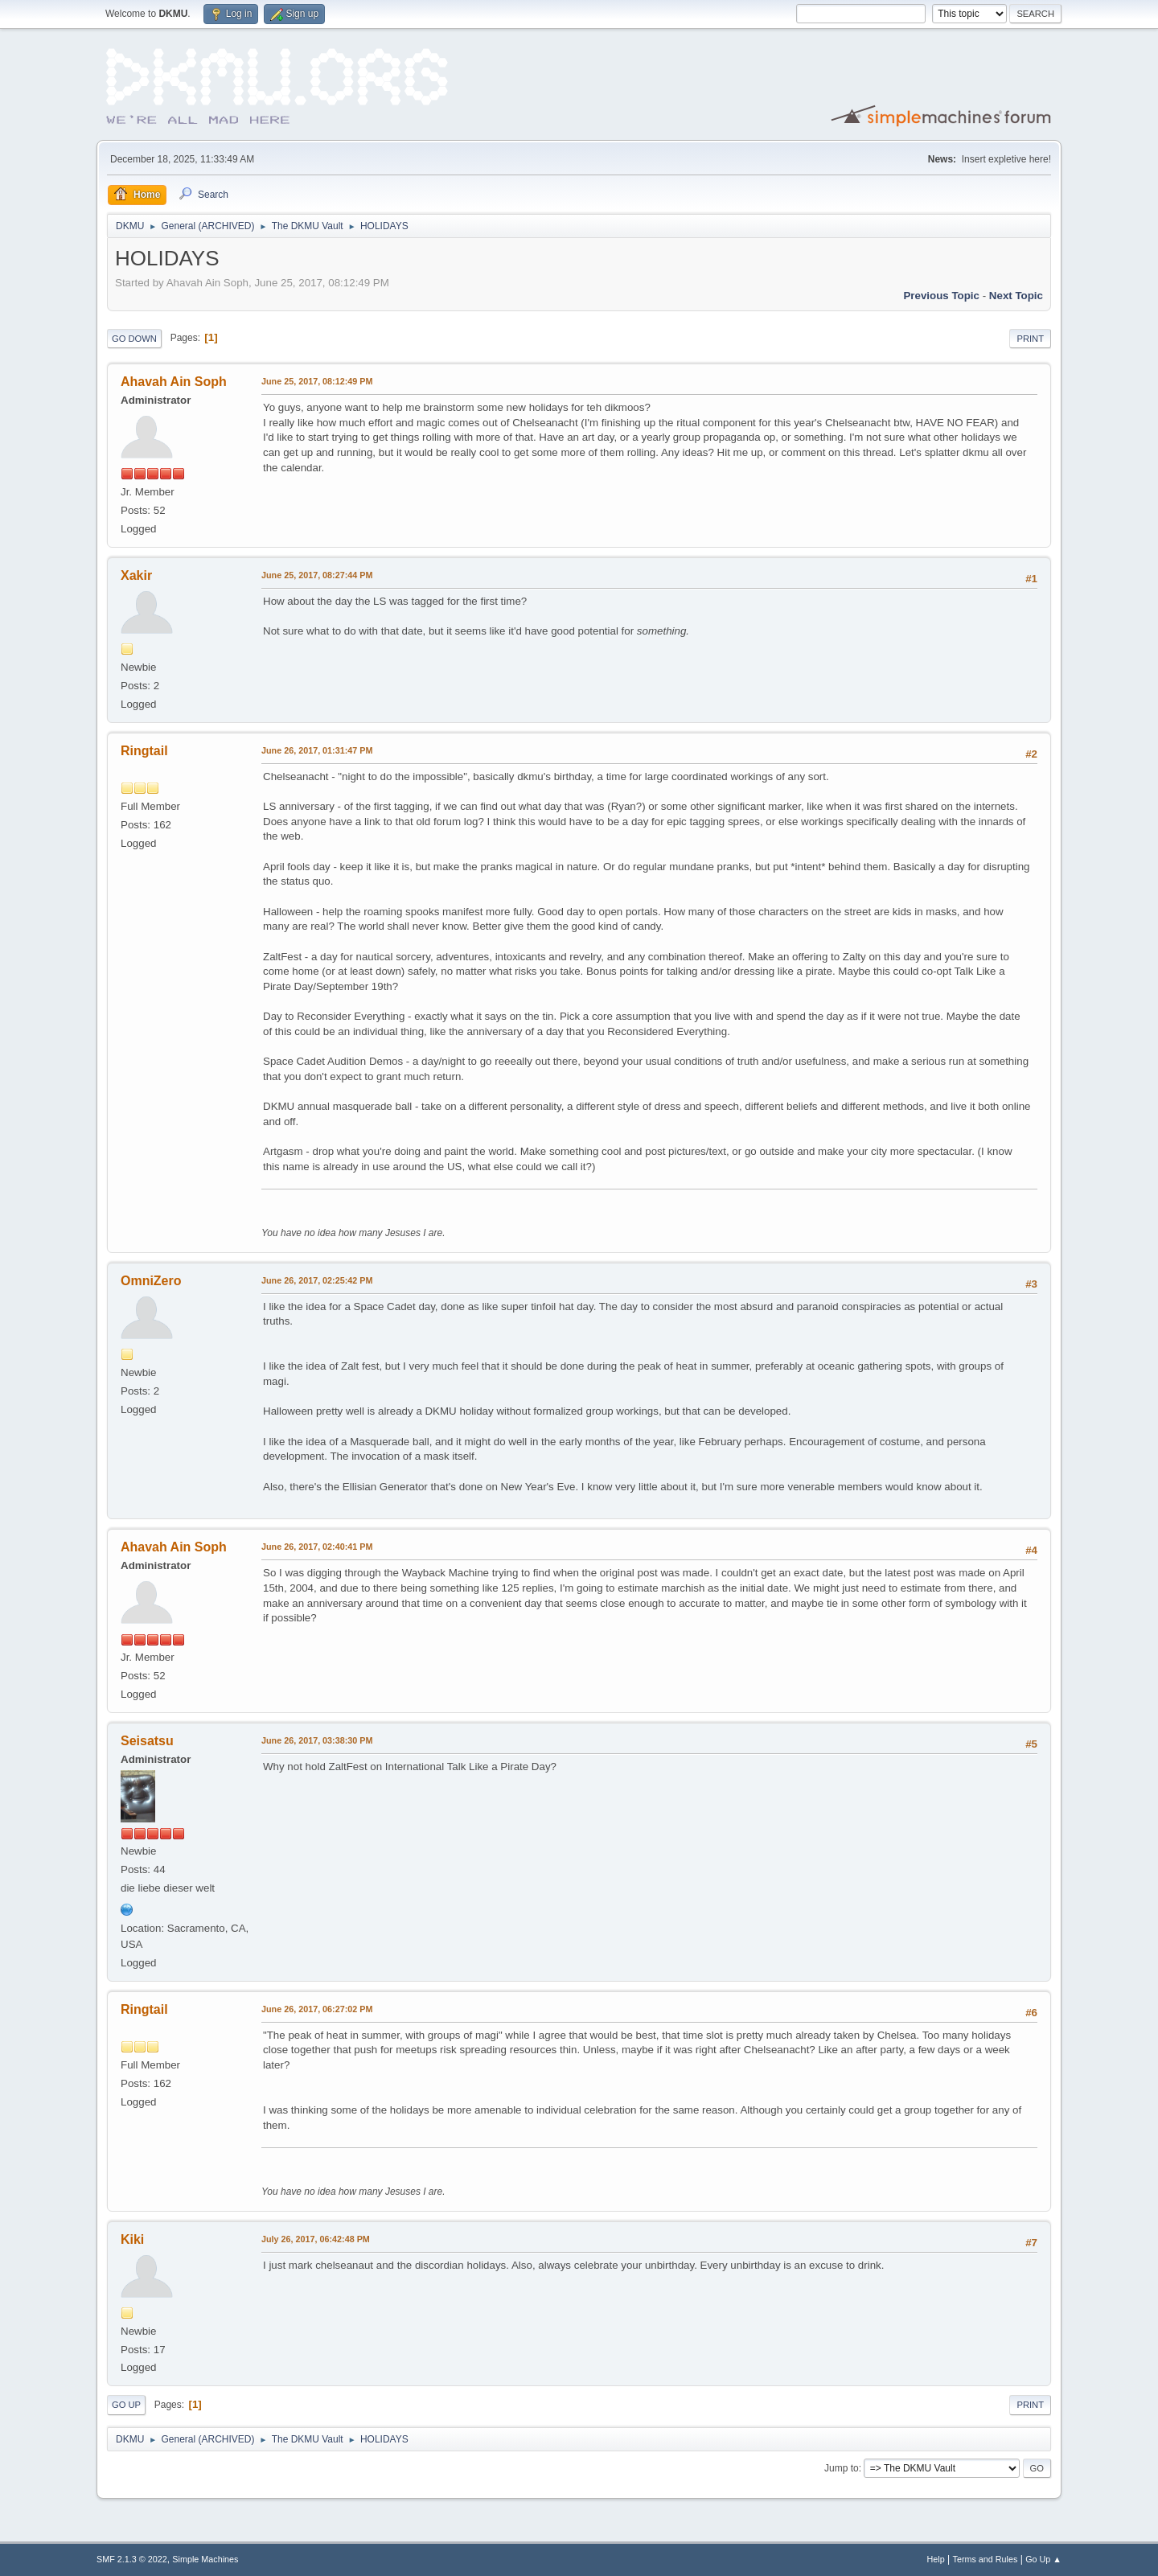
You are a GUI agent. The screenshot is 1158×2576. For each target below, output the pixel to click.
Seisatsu (147, 1741)
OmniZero (151, 1281)
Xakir (136, 575)
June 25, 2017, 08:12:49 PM (316, 381)
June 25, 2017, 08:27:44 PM (316, 575)
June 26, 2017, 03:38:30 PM (316, 1740)
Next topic (1016, 296)
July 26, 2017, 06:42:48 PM (315, 2239)
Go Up (126, 2405)
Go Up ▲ (1043, 2559)
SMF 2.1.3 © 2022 (131, 2559)
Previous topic (941, 296)
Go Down (134, 338)
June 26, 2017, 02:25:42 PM (316, 1280)
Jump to (841, 2468)
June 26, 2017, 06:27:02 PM (316, 2009)
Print (1030, 338)
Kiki (132, 2239)
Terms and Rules (985, 2559)
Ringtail (144, 751)
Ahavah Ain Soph (174, 381)
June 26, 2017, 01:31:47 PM (316, 750)
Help (936, 2559)
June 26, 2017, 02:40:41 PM (316, 1546)
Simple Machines (205, 2559)
